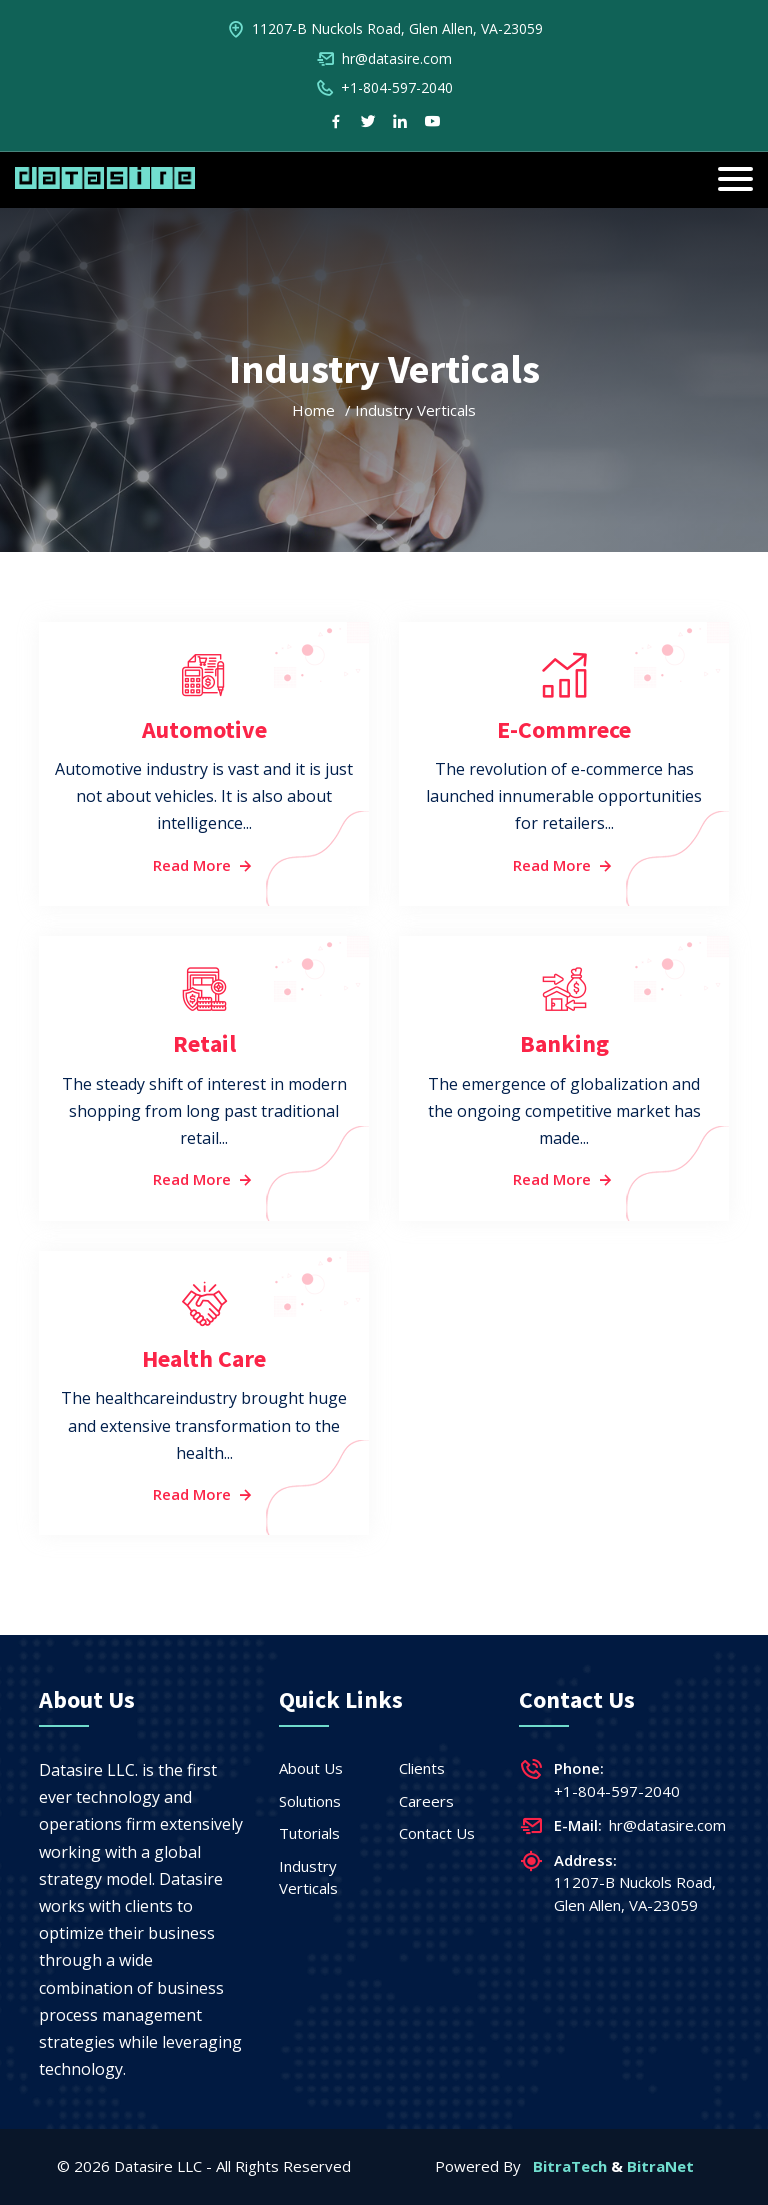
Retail (204, 1043)
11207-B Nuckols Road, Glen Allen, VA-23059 (397, 28)
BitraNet (660, 2166)
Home (313, 410)
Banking (564, 1043)
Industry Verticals (308, 1877)
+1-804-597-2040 (397, 87)
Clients (422, 1768)
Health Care (204, 1358)
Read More (204, 865)
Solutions (310, 1801)
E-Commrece (564, 729)
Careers (426, 1801)
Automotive (204, 729)
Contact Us (437, 1833)
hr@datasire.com (397, 58)
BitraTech (570, 2166)
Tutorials (309, 1833)
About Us (311, 1768)
